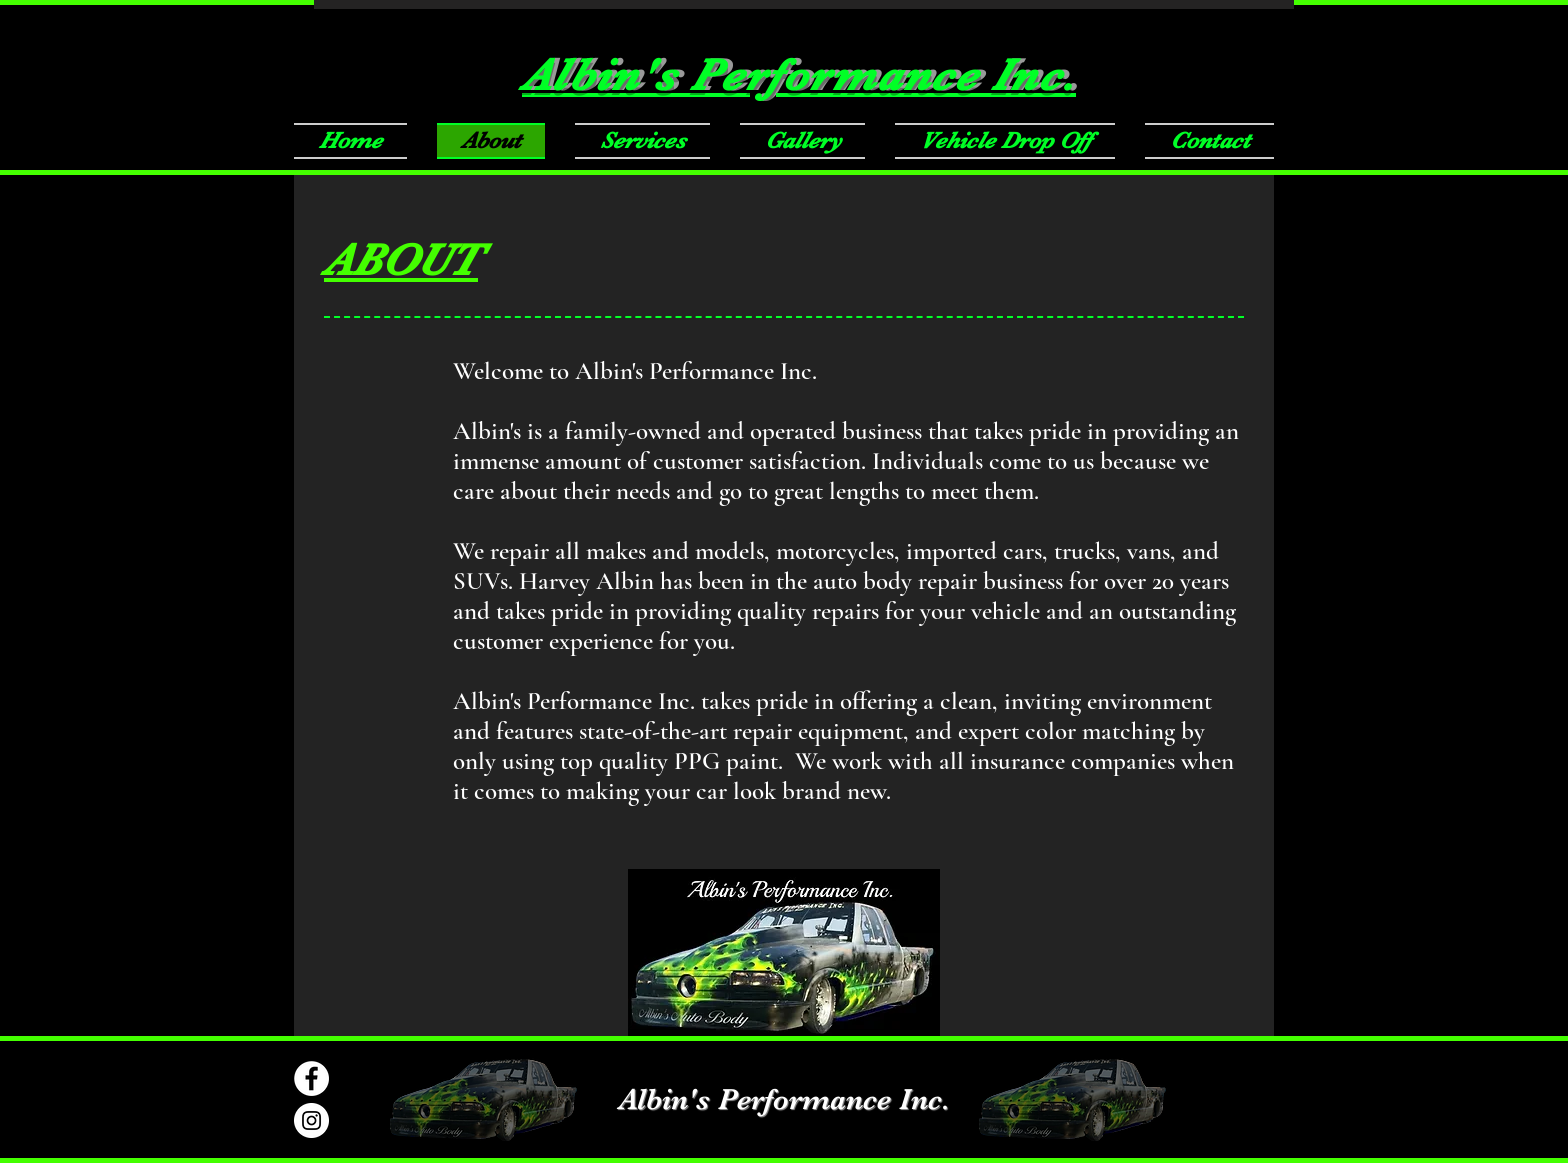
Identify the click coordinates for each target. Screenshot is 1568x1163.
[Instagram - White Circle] (311, 1120)
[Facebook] (311, 1078)
